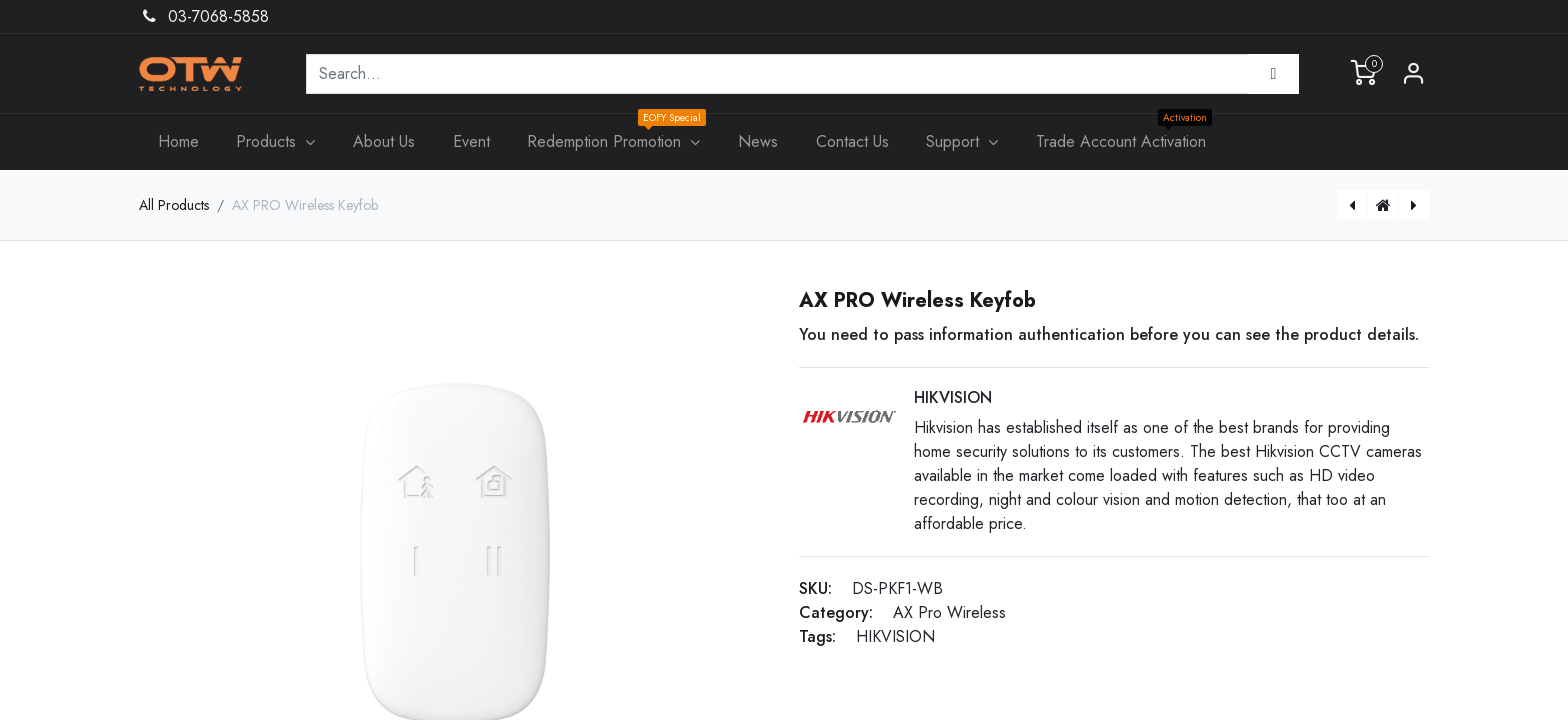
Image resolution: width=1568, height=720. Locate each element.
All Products (174, 205)
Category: (836, 612)
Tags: (817, 636)
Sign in (1414, 74)
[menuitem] (178, 142)
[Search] (1273, 74)
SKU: (815, 588)
